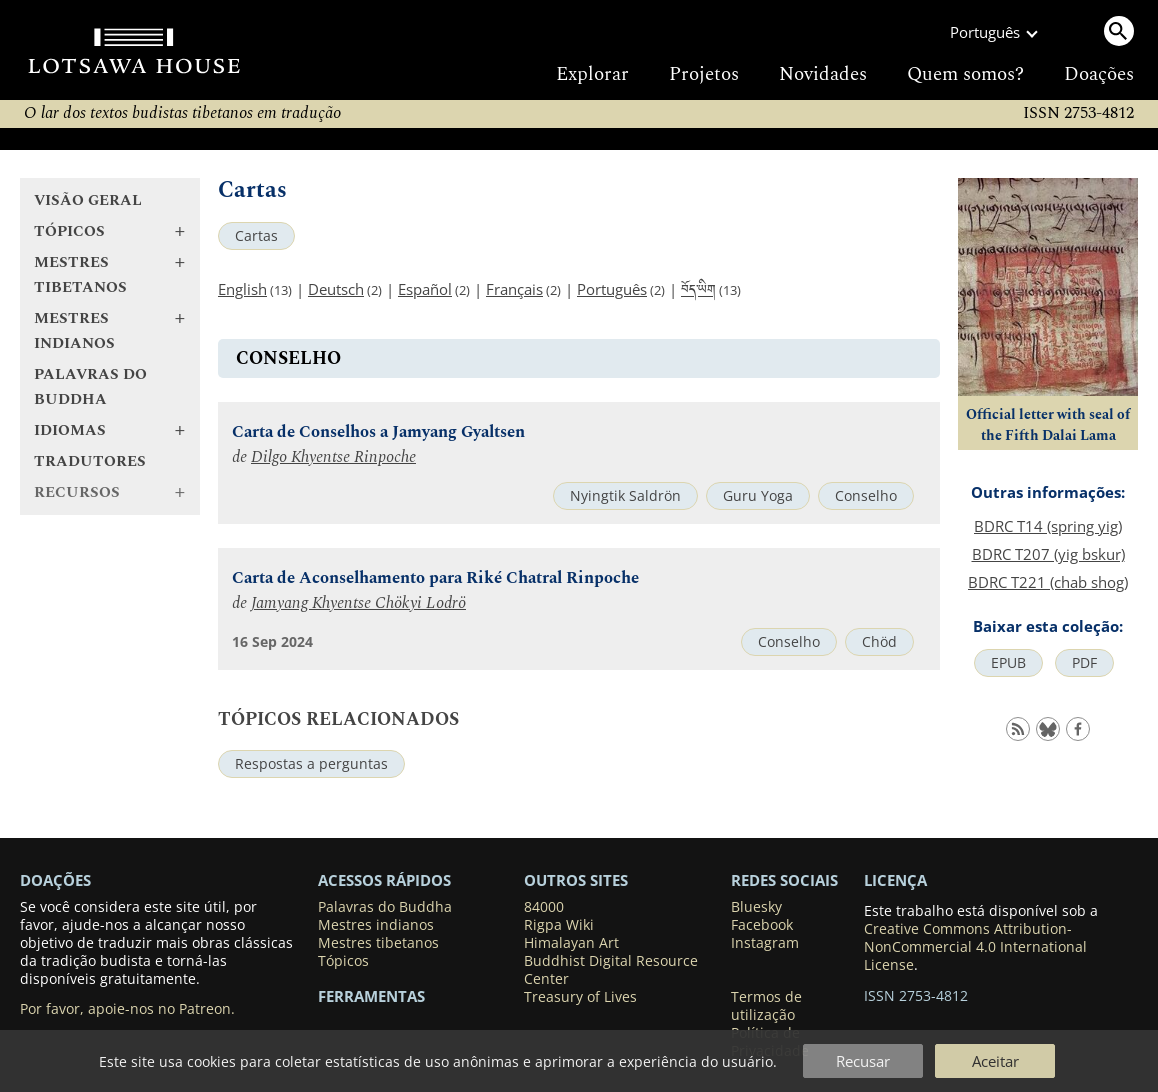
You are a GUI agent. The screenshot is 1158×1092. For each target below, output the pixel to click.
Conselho (866, 496)
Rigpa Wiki (559, 925)
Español (425, 289)
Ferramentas (371, 996)
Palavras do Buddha (90, 387)
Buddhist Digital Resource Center (611, 970)
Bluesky (756, 907)
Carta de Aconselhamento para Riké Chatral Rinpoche (435, 578)
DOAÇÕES (55, 880)
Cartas (256, 236)
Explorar (592, 74)
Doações (1099, 74)
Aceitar (995, 1061)
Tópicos (343, 961)
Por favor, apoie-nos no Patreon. (127, 1009)
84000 (544, 907)
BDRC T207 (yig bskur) (1048, 554)
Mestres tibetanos (378, 943)
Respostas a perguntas (311, 764)
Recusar (863, 1061)
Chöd (879, 642)
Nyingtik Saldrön (625, 496)
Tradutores (90, 461)
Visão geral (88, 200)
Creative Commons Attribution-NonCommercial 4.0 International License (975, 947)
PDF (1084, 663)
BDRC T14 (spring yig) (1048, 526)
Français (514, 289)
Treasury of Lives (580, 997)
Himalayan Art (571, 943)
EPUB (1008, 663)
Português (612, 289)
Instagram (765, 943)
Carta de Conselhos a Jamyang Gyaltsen (378, 432)
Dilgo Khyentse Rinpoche (333, 457)
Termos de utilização (766, 1006)
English (242, 289)
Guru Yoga (758, 496)
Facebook (762, 925)
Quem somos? (965, 74)
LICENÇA (895, 880)
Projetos (704, 74)
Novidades (823, 74)
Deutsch (336, 289)
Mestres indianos (376, 925)
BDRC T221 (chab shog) (1048, 582)
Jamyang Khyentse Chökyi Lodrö (358, 603)
